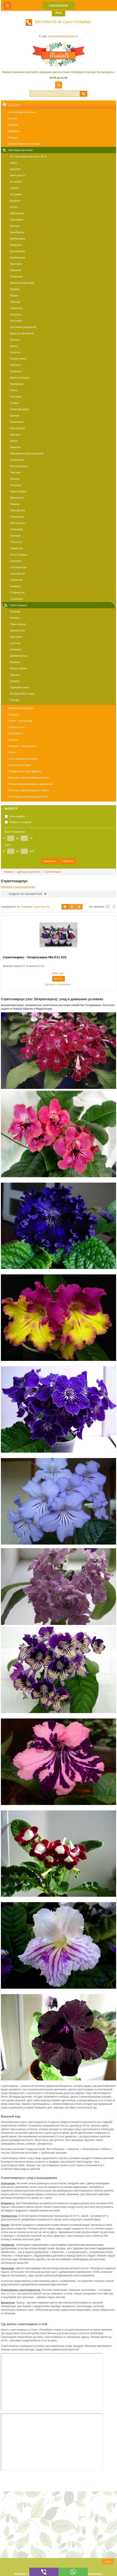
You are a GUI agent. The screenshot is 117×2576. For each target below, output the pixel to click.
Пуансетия (16, 548)
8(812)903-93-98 (48, 22)
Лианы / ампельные (20, 720)
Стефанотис (17, 592)
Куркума (15, 434)
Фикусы (13, 137)
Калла (14, 346)
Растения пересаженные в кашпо (28, 790)
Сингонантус (17, 573)
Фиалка (14, 617)
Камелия (15, 365)
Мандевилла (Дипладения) (26, 453)
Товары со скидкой (20, 822)
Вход (58, 12)
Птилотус (16, 542)
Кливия (14, 403)
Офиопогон (17, 497)
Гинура (14, 295)
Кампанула (16, 384)
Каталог (14, 105)
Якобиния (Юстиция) (22, 693)
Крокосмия (16, 422)
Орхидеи (13, 714)
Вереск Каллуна (20, 377)
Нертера (15, 472)
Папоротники (16, 727)
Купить (58, 978)
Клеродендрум (19, 409)
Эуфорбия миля (19, 687)
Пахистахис (17, 516)
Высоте (45, 906)
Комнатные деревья (20, 708)
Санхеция (15, 561)
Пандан (15, 504)
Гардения (15, 270)
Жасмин (15, 339)
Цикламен (16, 636)
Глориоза (15, 314)
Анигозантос (17, 175)
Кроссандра (17, 428)
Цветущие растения (20, 150)
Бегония (15, 226)
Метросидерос (19, 466)
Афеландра (17, 213)
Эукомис (15, 674)
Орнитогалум (18, 491)
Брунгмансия (17, 257)
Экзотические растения (22, 758)
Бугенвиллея (17, 251)
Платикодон (17, 523)
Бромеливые (17, 238)
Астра (13, 207)
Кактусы (13, 739)
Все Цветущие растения (28, 156)
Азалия (14, 188)
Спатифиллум (18, 567)
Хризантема (17, 630)
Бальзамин (16, 219)
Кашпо (12, 752)
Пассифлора (17, 510)
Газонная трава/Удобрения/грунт (28, 777)
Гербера (15, 289)
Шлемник (15, 649)
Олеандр (15, 485)
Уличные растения (19, 765)
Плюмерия (16, 529)
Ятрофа (14, 700)
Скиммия (15, 586)
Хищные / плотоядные (22, 746)
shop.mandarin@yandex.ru (63, 36)
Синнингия (16, 580)
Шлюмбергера (18, 655)
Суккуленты (15, 733)
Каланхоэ (16, 371)
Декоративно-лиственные (24, 143)
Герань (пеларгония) (22, 282)
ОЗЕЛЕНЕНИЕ (58, 5)
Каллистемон (18, 358)
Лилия (13, 440)
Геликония (16, 276)
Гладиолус (16, 308)
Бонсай (12, 118)
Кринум (14, 415)
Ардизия (15, 200)
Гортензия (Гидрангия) (23, 327)
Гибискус (15, 301)
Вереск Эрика (18, 668)
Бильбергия (17, 232)
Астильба (15, 181)
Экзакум (15, 662)
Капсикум (16, 396)
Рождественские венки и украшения (30, 784)
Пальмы (13, 124)
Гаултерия (16, 263)
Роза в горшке (18, 554)
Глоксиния (16, 320)
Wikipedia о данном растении (18, 887)
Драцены (13, 131)
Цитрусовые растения (21, 112)
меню (108, 2561)
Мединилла (17, 459)
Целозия (15, 643)
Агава (13, 162)
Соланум (15, 611)
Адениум (15, 169)
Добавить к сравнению (58, 984)
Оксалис (15, 478)
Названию (27, 906)
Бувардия (16, 245)
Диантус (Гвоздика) (22, 333)
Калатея (15, 352)
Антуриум (16, 194)
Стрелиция (16, 599)
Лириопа (15, 447)
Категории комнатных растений (28, 796)
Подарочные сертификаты (24, 771)
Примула (15, 535)
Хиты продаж (17, 816)
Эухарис (15, 681)
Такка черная (18, 624)
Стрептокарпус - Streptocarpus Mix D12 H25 (35, 957)
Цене (37, 906)
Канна (14, 390)
